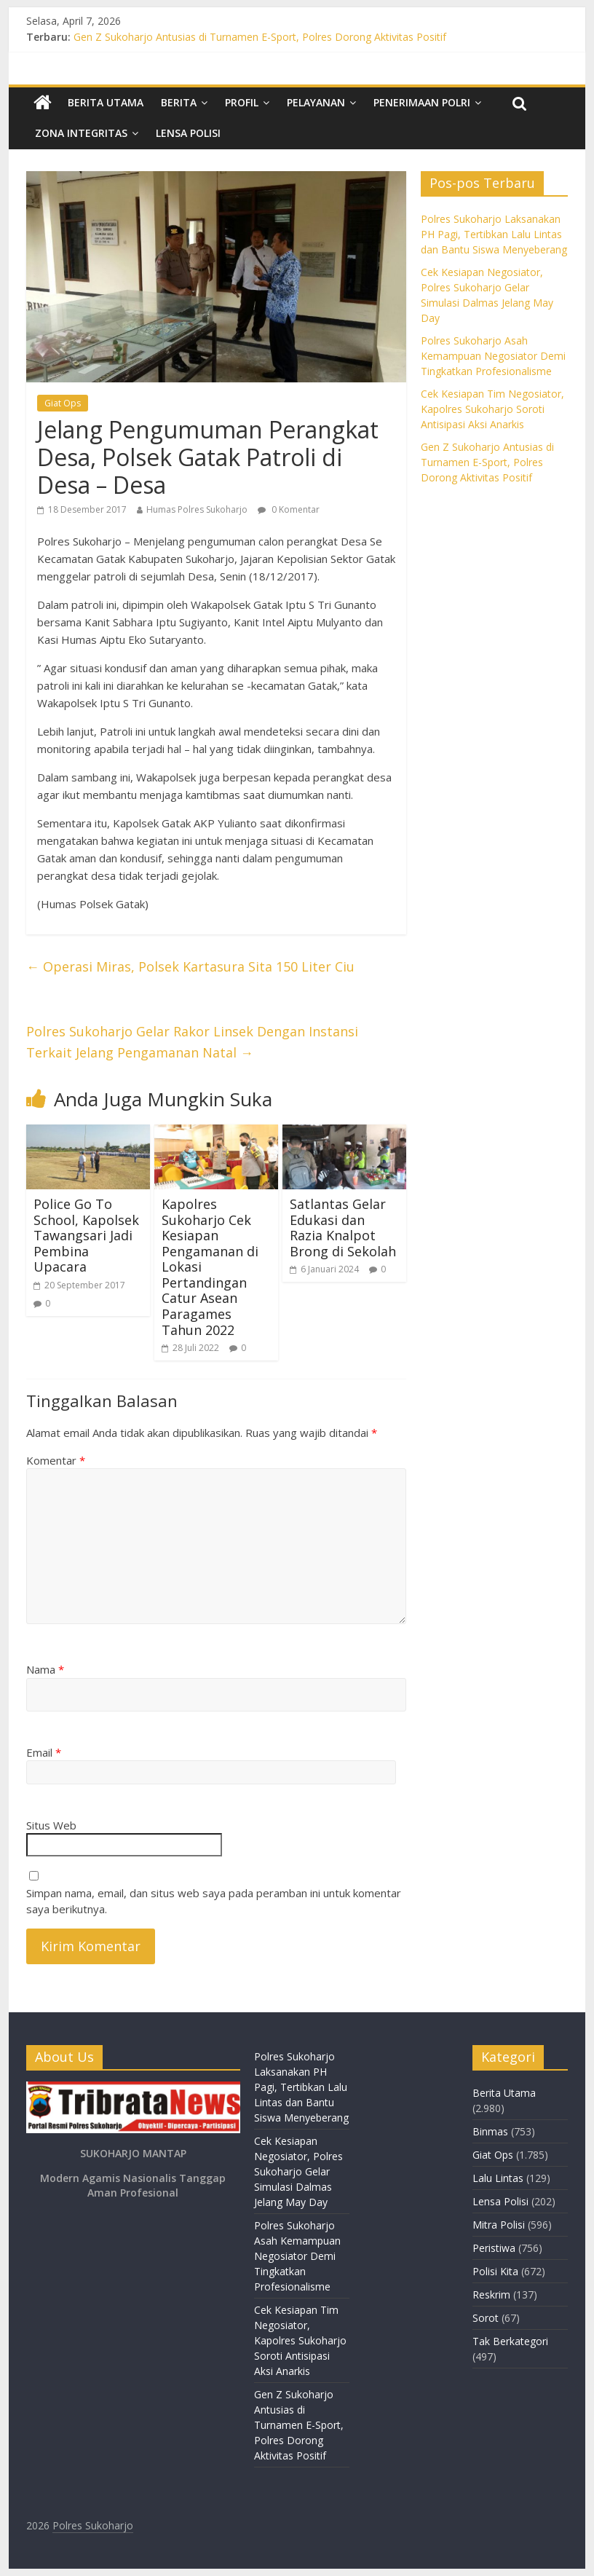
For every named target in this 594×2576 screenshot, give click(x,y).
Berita (179, 102)
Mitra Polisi (498, 2225)
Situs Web (51, 1825)
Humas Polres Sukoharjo (197, 509)
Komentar (55, 1460)
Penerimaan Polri (421, 102)
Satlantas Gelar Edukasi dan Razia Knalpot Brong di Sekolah (343, 1227)
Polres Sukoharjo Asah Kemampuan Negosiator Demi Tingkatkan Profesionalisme (493, 356)
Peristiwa (493, 2248)
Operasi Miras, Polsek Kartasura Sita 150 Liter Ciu (190, 966)
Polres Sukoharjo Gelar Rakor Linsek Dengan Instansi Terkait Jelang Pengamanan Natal (192, 1042)
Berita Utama (105, 102)
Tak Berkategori (510, 2341)
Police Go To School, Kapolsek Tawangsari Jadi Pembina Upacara (86, 1235)
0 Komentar (289, 509)
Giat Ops (62, 403)
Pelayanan (316, 102)
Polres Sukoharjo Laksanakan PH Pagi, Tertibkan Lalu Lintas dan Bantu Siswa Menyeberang (494, 234)
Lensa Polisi (188, 133)
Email (43, 1752)
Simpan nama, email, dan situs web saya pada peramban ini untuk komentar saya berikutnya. (213, 1901)
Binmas (490, 2131)
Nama (45, 1669)
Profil (241, 102)
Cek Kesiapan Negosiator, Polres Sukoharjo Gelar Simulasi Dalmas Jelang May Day (298, 2171)
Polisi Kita (495, 2271)
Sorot (485, 2318)
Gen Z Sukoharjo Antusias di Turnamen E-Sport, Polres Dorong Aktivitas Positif (260, 37)
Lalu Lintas (497, 2178)
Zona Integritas (81, 133)
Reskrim (491, 2294)
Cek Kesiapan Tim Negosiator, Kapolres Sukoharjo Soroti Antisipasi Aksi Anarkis (492, 409)
